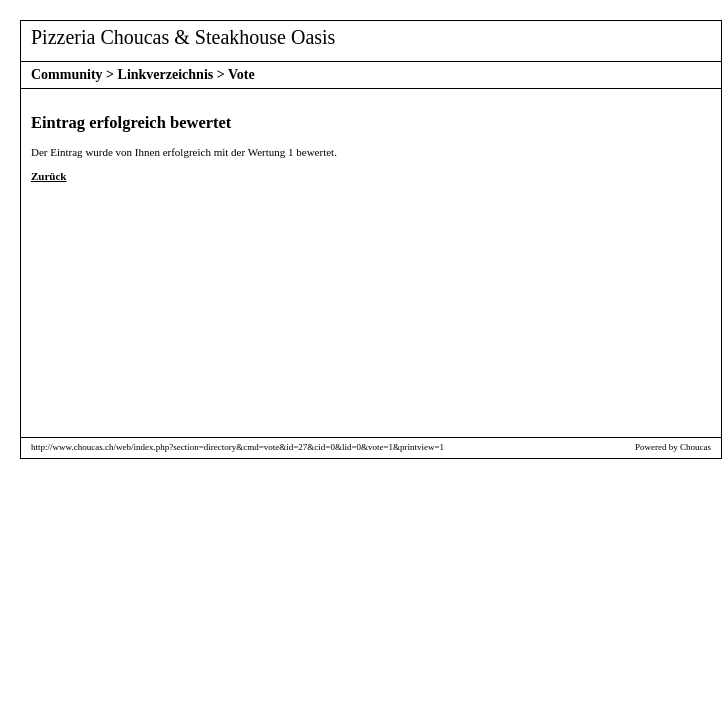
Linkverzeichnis (166, 74)
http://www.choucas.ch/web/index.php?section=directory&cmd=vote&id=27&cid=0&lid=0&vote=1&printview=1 (237, 447)
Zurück (48, 176)
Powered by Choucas (673, 447)
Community (67, 74)
